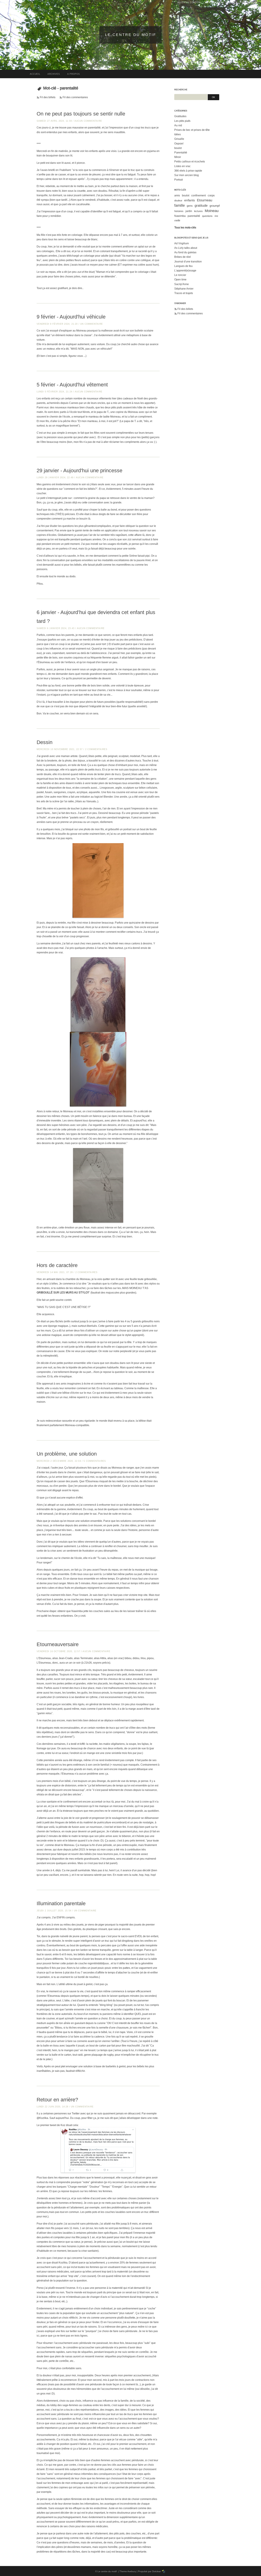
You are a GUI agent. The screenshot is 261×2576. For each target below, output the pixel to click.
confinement (198, 195)
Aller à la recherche (242, 2)
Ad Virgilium (181, 243)
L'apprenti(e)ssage (185, 270)
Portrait (178, 179)
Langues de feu (183, 266)
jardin (188, 211)
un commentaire (91, 324)
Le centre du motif (130, 35)
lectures (198, 211)
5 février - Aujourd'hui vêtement (72, 385)
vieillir (177, 220)
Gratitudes (180, 116)
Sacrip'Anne (181, 284)
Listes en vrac (182, 166)
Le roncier (180, 275)
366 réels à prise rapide (188, 170)
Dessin (44, 742)
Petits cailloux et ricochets (189, 161)
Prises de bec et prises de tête (192, 129)
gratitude (201, 205)
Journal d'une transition (188, 261)
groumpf (215, 205)
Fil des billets (47, 97)
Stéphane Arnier (183, 288)
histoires (178, 211)
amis (177, 195)
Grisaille (179, 138)
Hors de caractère (57, 1265)
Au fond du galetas (185, 252)
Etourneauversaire (58, 1644)
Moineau (212, 211)
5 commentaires (95, 1461)
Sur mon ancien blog (186, 175)
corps (211, 195)
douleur (178, 200)
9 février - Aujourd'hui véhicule (71, 317)
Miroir (177, 157)
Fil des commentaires (75, 97)
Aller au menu (214, 2)
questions (207, 216)
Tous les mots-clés (185, 227)
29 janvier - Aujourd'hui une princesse (79, 470)
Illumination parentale (61, 1903)
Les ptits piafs (182, 120)
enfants (189, 200)
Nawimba (180, 216)
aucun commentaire (88, 121)
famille (179, 205)
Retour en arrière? (57, 2100)
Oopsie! (178, 143)
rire (216, 216)
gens (190, 205)
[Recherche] (191, 97)
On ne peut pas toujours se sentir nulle (81, 114)
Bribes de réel (182, 256)
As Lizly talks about (185, 247)
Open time (180, 279)
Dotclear (156, 2571)
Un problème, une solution (67, 1454)
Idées (177, 134)
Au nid (178, 125)
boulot (178, 148)
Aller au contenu (189, 2)
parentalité (194, 216)
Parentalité (180, 152)
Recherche (180, 90)
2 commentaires (96, 749)
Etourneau (204, 200)
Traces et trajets (183, 293)
